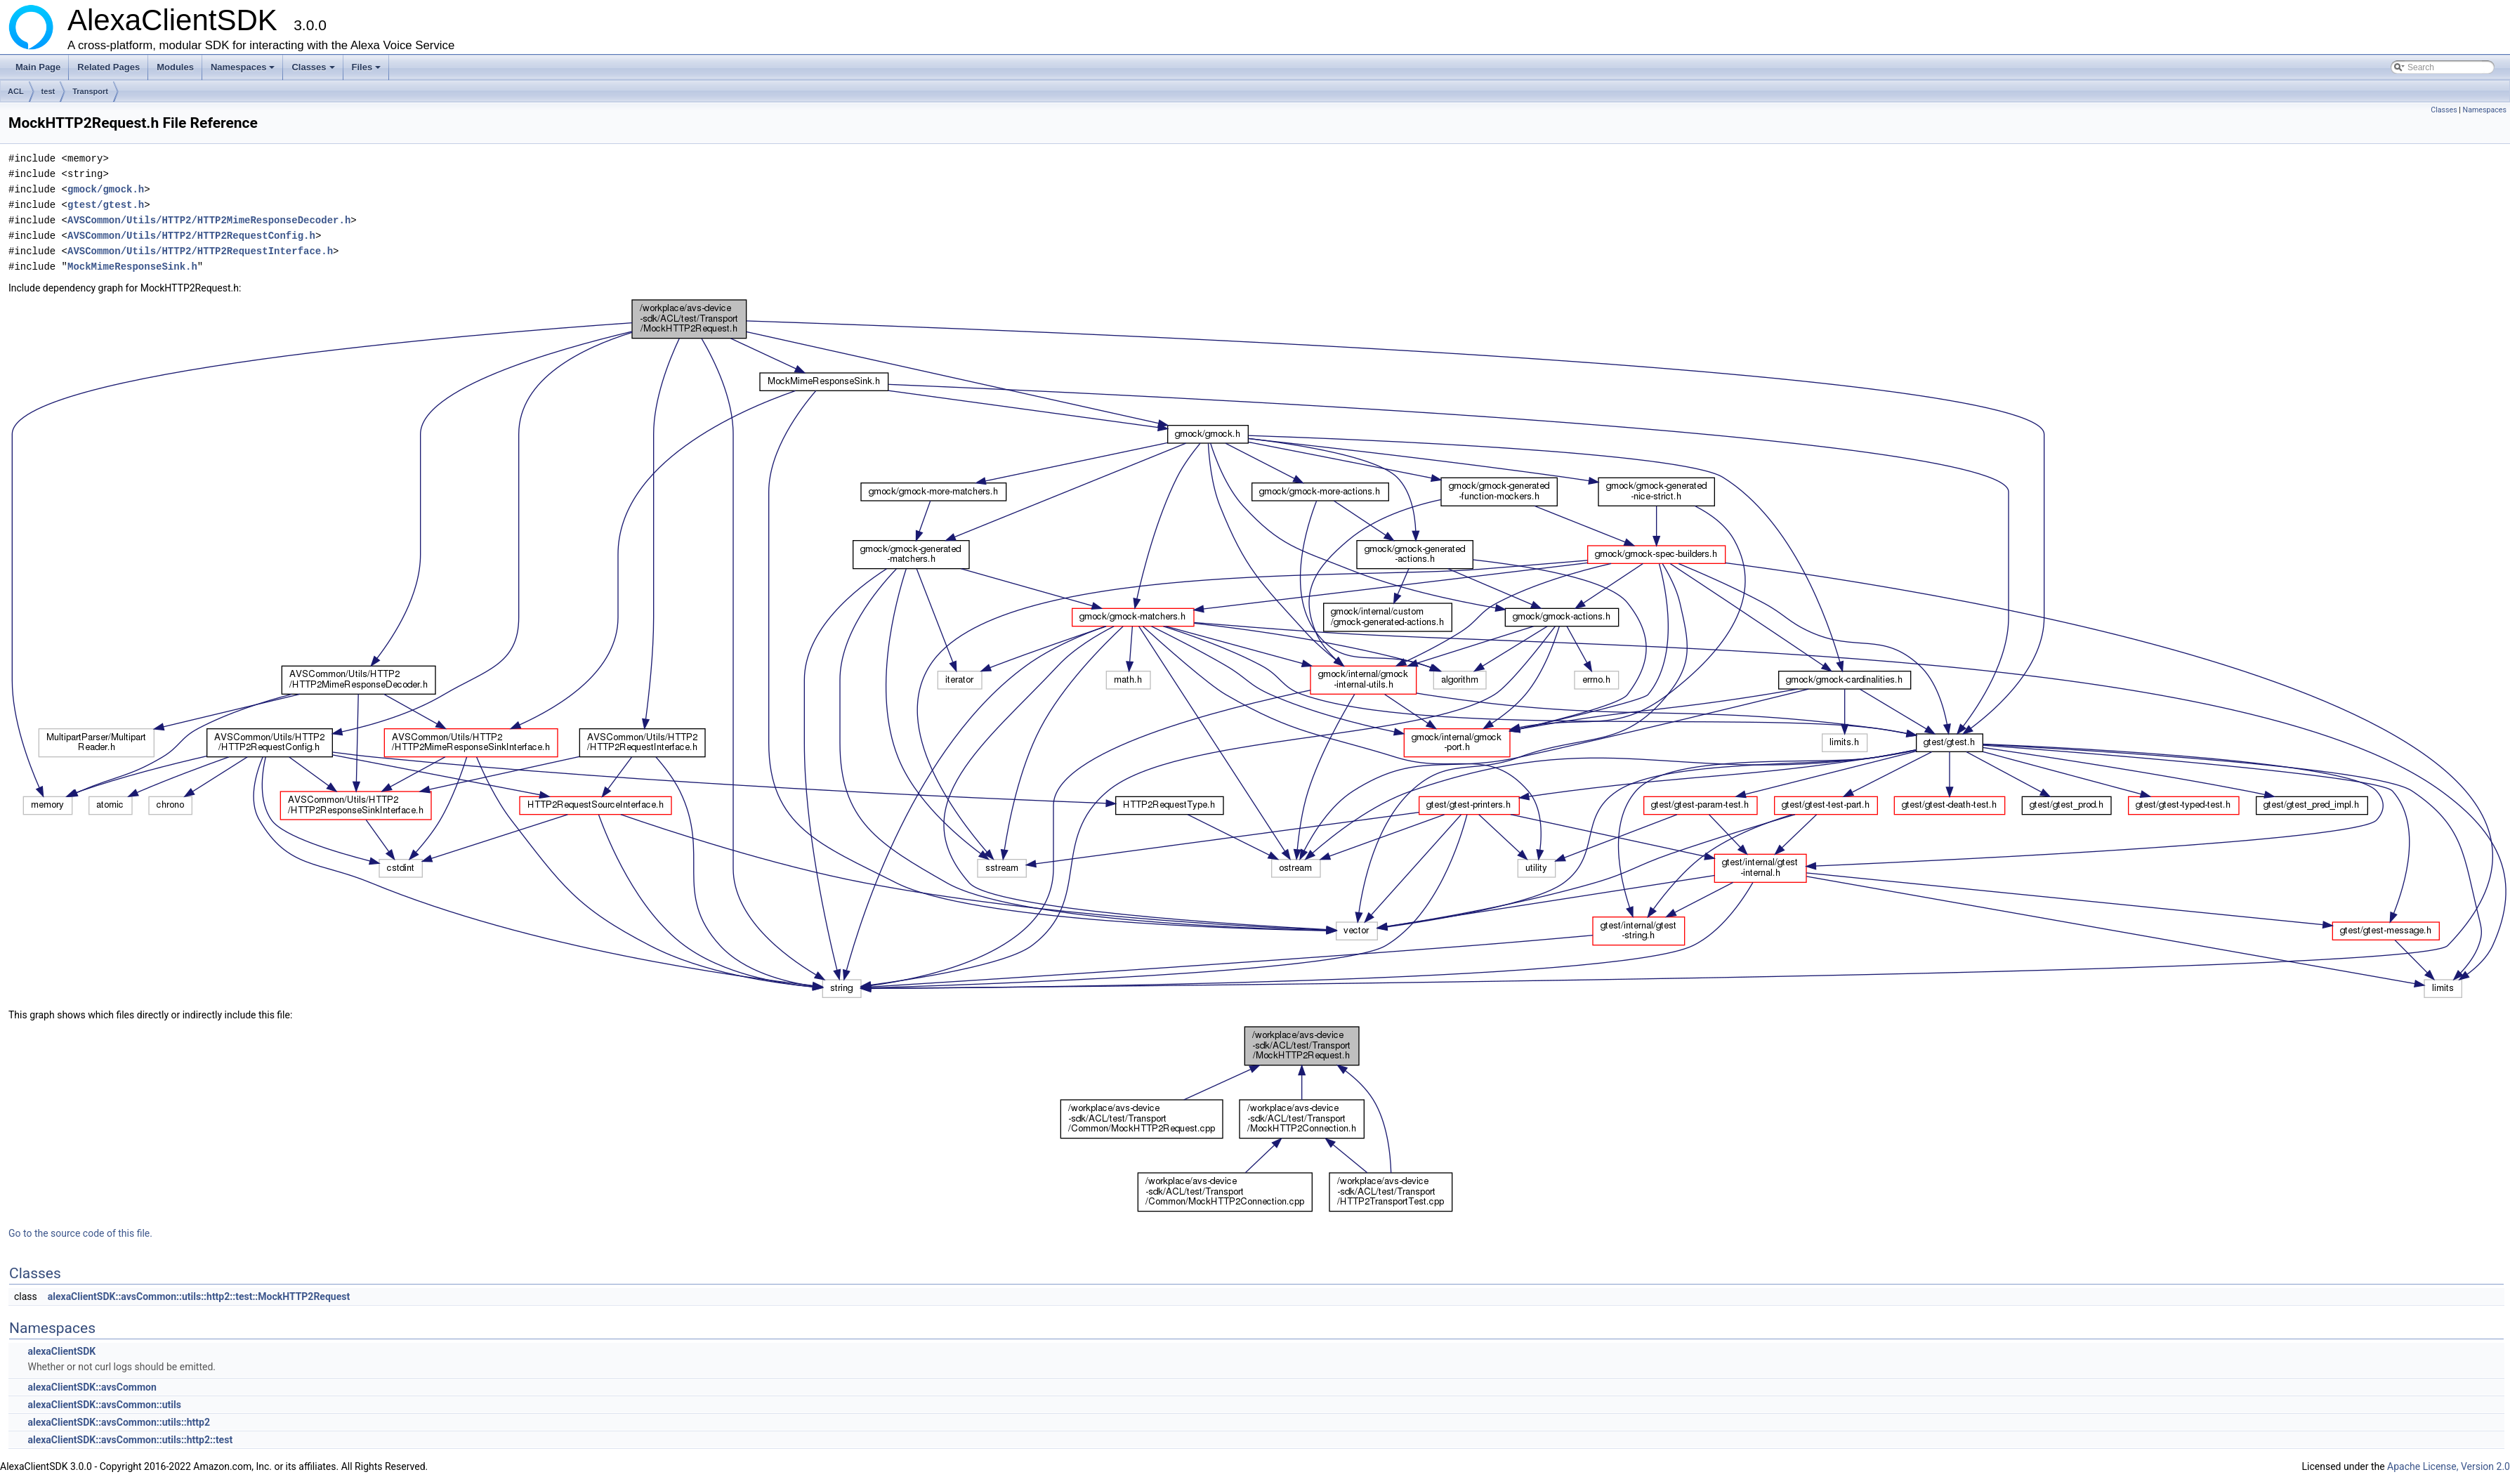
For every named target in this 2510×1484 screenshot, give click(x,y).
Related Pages (108, 67)
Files (367, 71)
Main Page (37, 67)
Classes (313, 71)
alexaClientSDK (61, 1351)
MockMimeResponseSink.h (132, 266)
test (48, 91)
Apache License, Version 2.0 (2448, 1466)
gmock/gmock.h (105, 189)
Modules (175, 67)
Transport (90, 91)
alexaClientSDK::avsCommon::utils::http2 (118, 1422)
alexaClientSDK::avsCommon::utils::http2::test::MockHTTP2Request (199, 1296)
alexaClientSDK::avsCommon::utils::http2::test (129, 1439)
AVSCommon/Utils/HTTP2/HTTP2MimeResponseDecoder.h (208, 220)
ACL (16, 91)
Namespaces (244, 71)
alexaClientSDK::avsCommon (91, 1387)
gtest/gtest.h (105, 204)
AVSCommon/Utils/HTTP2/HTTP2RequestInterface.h (200, 251)
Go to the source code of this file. (80, 1233)
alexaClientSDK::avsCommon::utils (103, 1404)
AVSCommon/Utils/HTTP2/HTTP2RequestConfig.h (191, 235)
